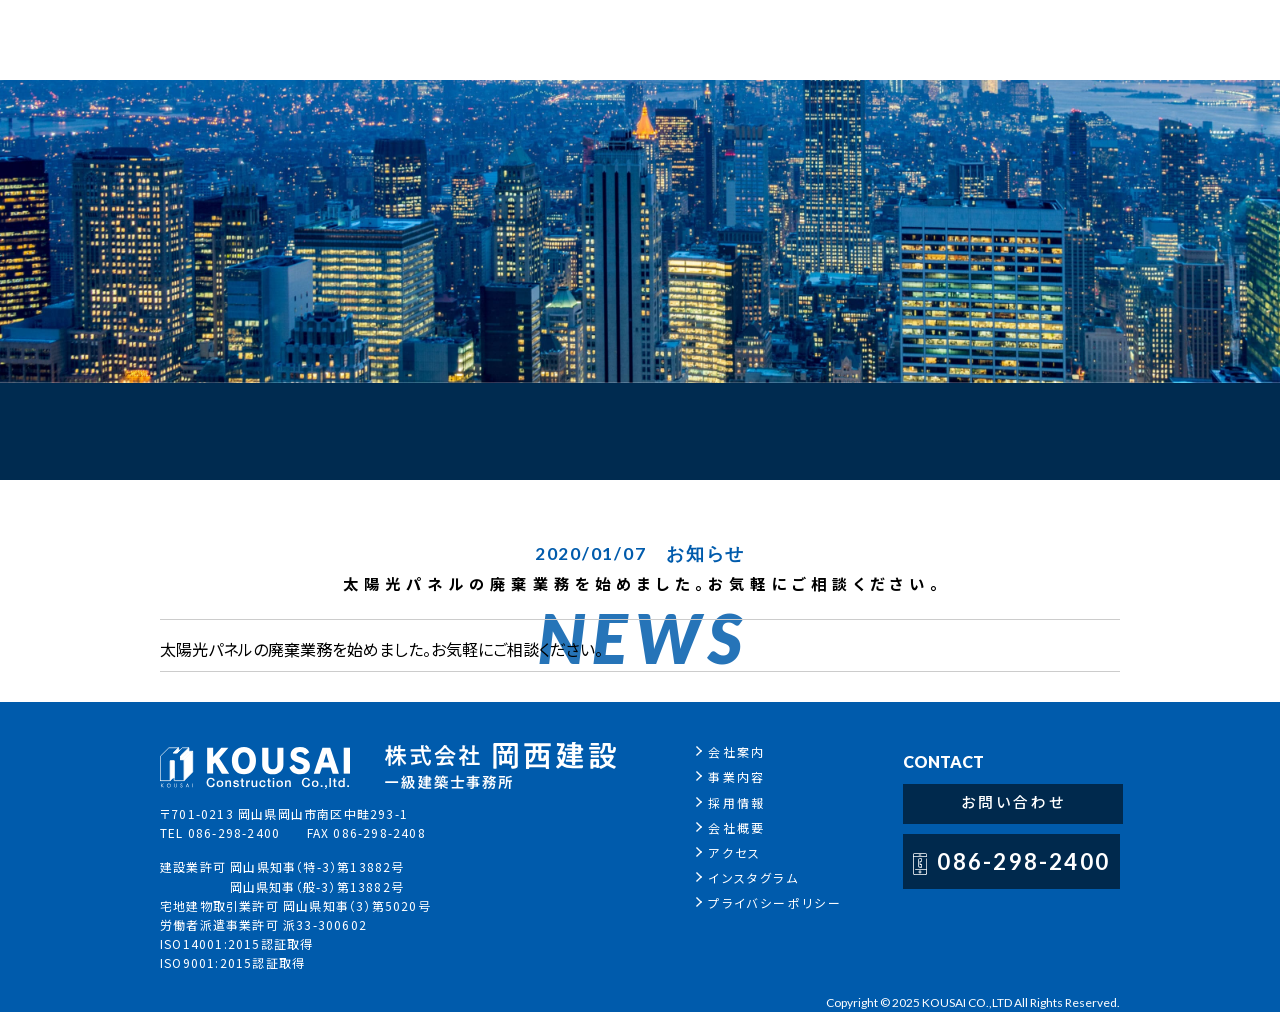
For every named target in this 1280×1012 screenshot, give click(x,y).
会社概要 (750, 827)
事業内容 (750, 776)
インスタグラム (766, 877)
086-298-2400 (1036, 863)
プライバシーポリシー (788, 902)
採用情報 (750, 802)
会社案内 (750, 751)
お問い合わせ (1026, 804)
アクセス (748, 852)
